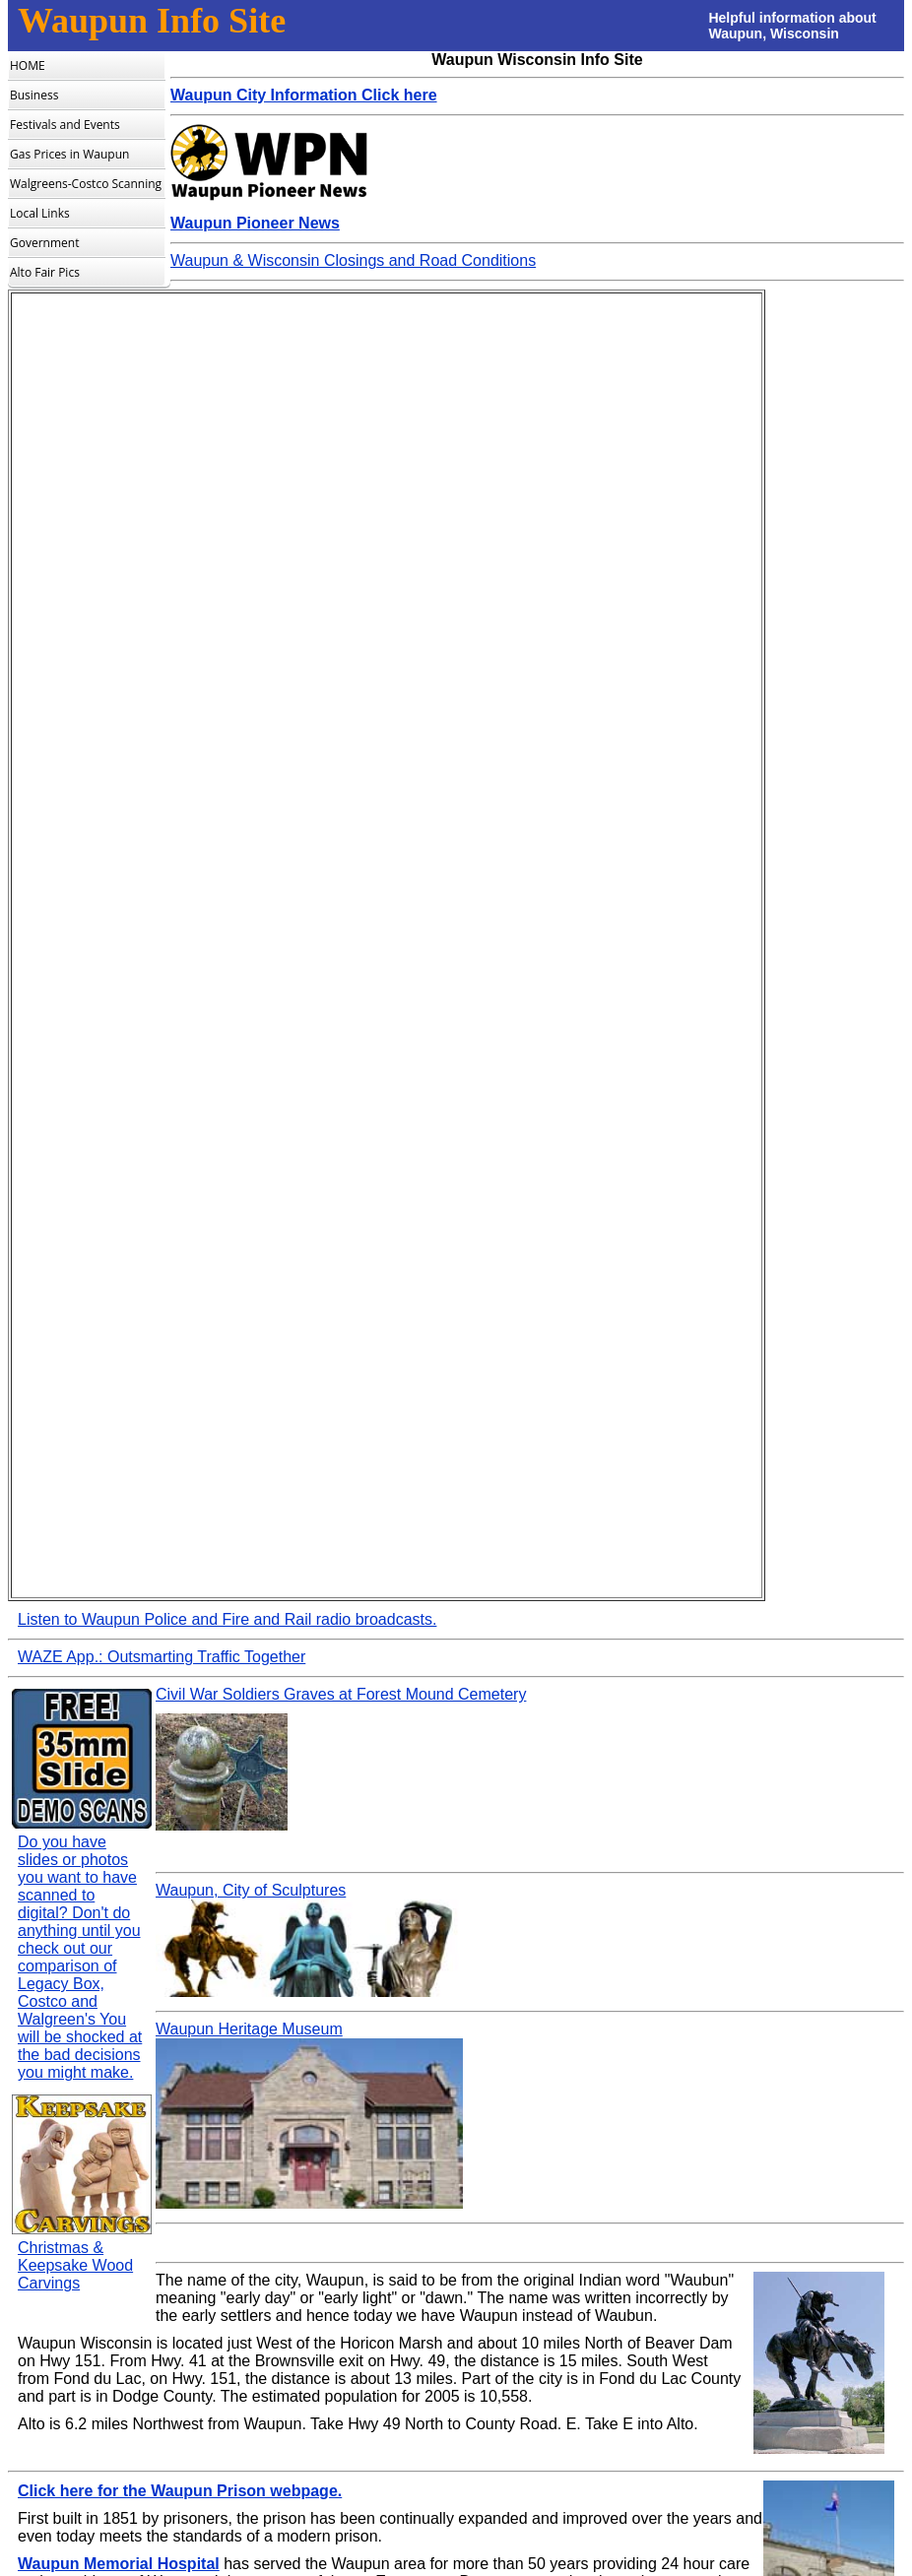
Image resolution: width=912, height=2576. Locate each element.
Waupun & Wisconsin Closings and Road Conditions (353, 260)
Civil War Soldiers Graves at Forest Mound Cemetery (341, 1694)
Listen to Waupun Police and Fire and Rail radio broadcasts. (227, 1619)
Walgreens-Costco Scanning (86, 183)
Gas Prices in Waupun (69, 154)
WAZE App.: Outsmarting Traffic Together (161, 1656)
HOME (27, 65)
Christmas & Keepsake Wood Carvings (75, 2265)
